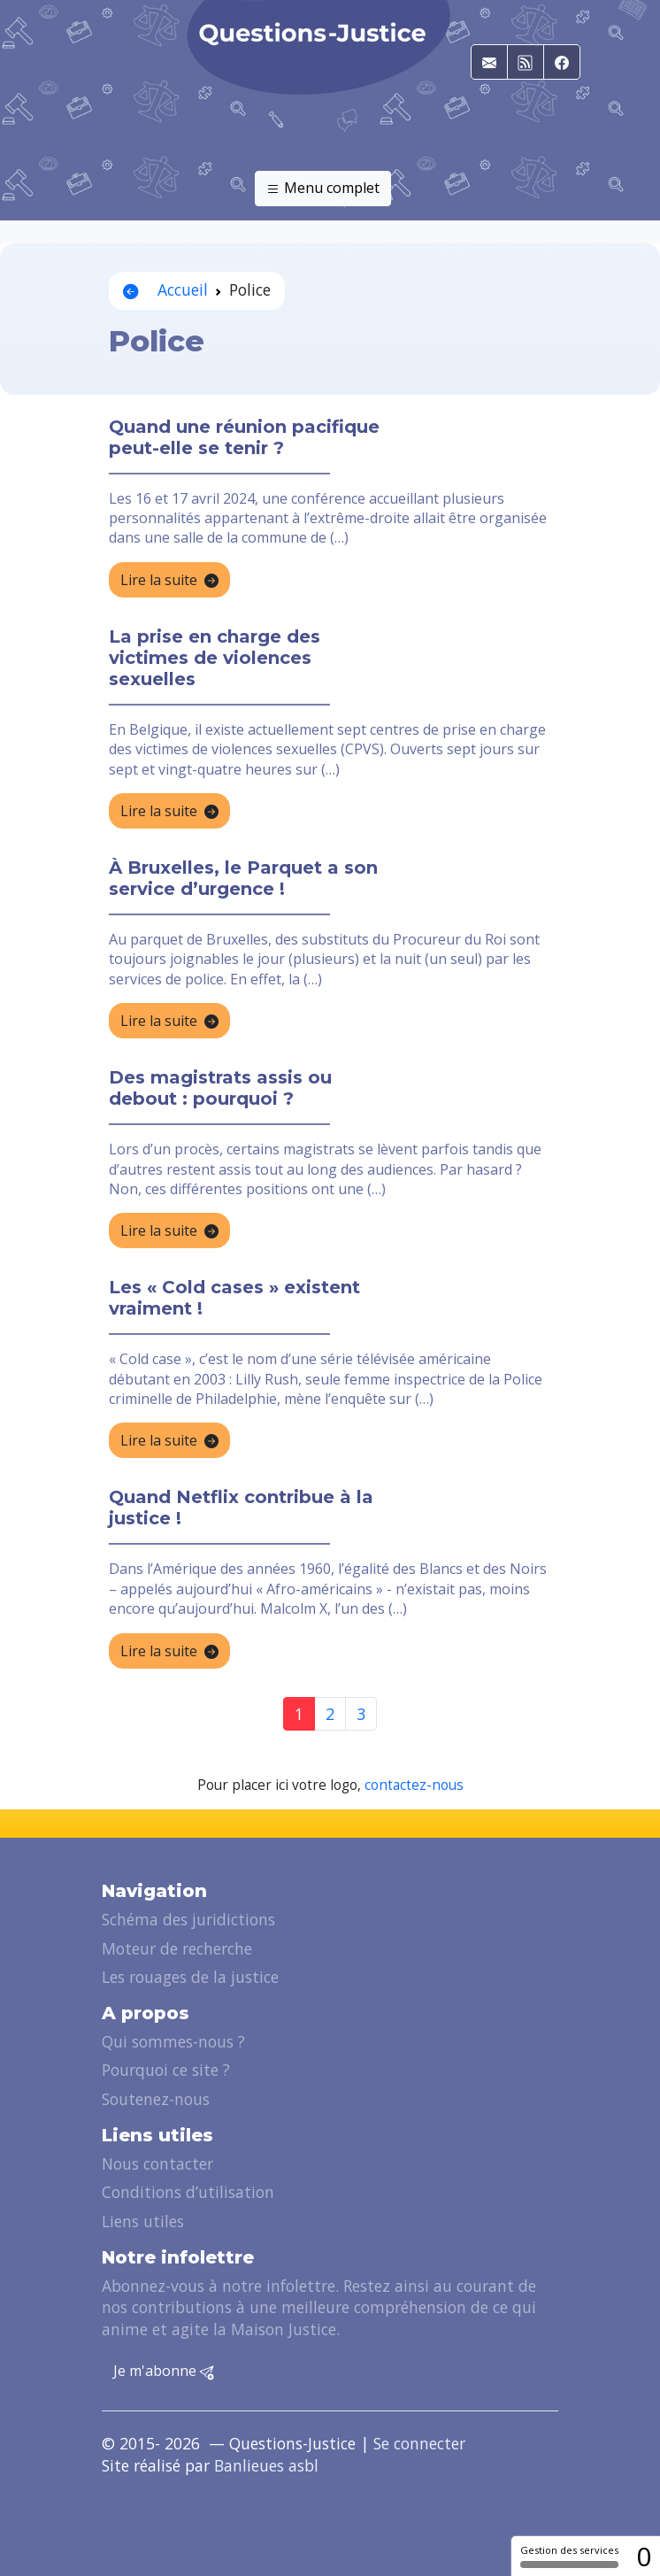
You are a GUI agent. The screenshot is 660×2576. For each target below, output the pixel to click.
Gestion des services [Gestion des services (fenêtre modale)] (569, 2555)
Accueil (165, 289)
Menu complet (323, 188)
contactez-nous (414, 1785)
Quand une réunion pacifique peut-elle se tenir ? (244, 437)
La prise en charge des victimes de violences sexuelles (214, 658)
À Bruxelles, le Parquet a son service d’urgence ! (243, 878)
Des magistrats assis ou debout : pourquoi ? (220, 1088)
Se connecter (419, 2443)
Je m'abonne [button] (163, 2371)
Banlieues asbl (266, 2465)
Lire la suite (169, 580)
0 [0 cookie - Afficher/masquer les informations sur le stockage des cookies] (643, 2556)
